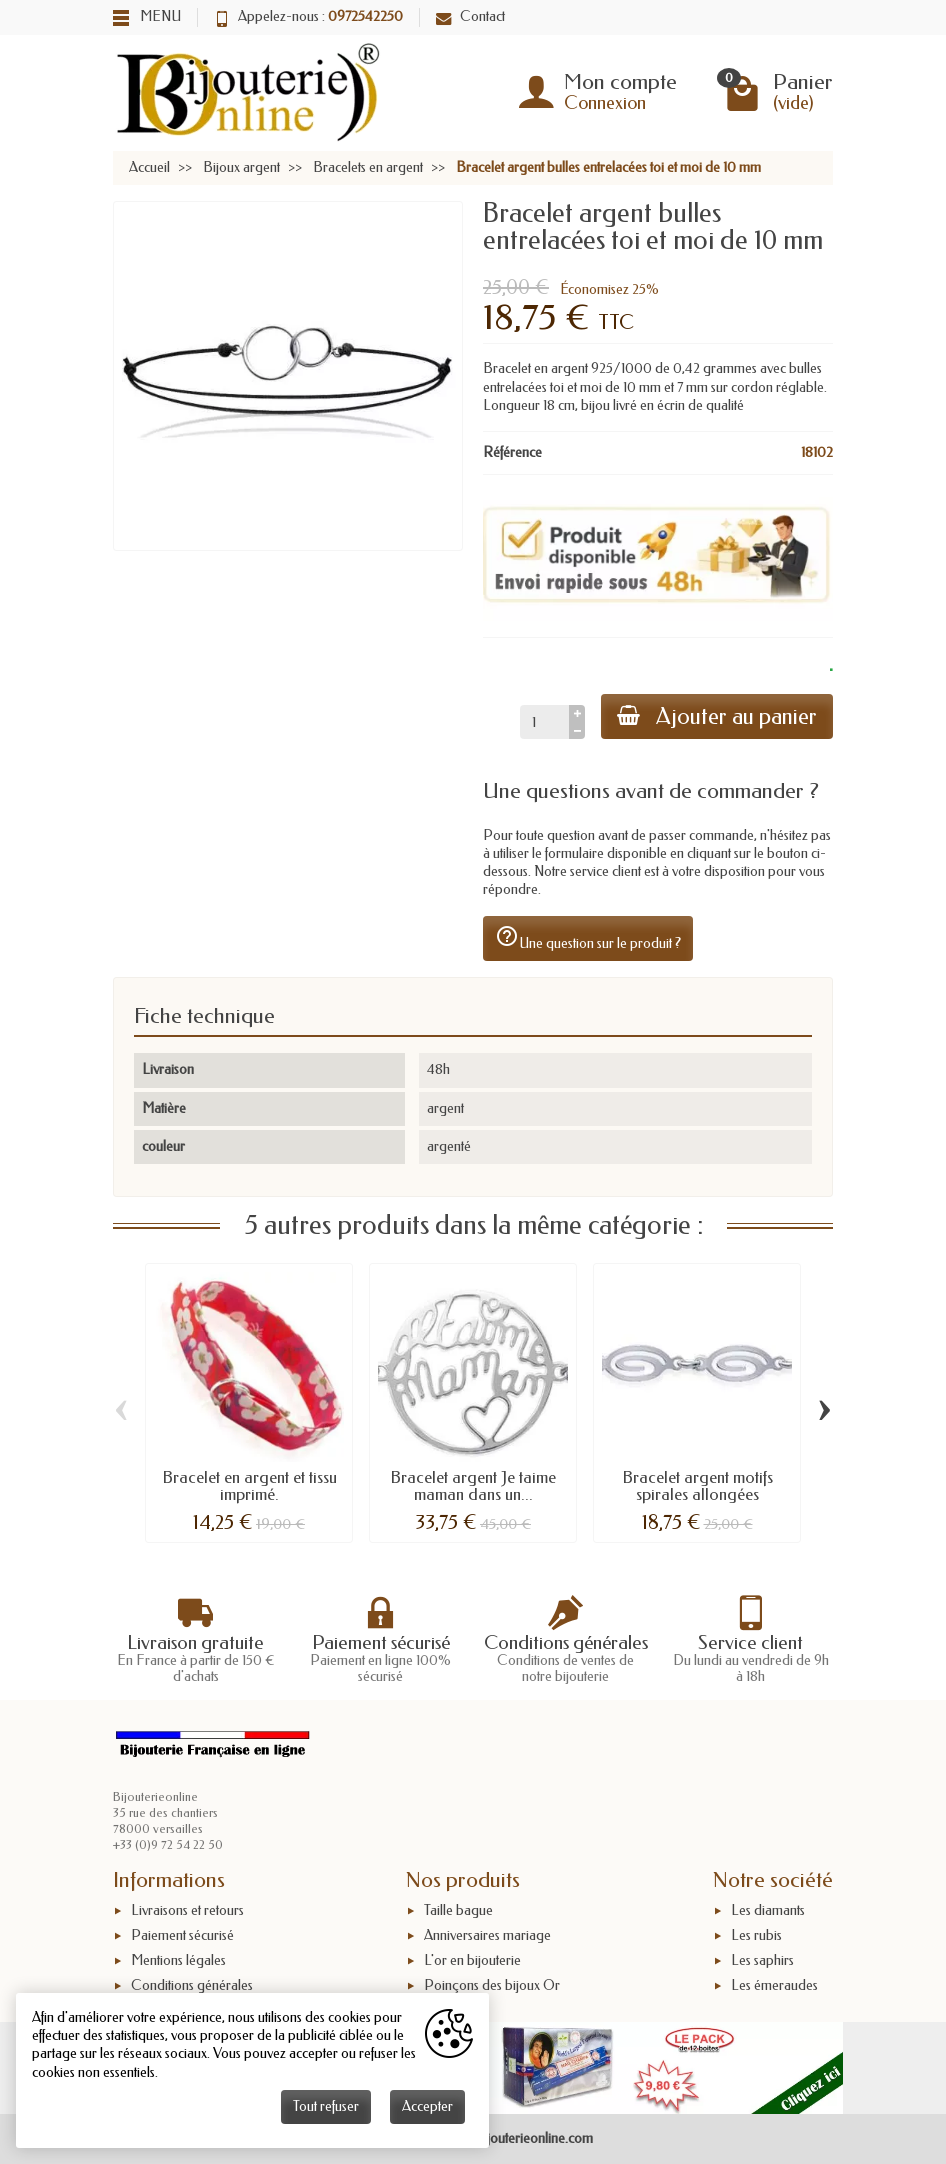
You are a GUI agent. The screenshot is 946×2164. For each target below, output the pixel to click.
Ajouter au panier (717, 716)
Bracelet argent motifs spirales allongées (697, 1486)
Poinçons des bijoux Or (492, 1985)
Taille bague (458, 1911)
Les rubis (756, 1935)
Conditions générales (192, 1985)
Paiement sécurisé (182, 1935)
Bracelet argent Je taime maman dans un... (473, 1486)
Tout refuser (326, 2106)
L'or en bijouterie (472, 1960)
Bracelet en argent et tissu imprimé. (249, 1486)
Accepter (427, 2106)
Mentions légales (178, 1960)
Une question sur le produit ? (588, 938)
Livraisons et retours (187, 1911)
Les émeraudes (774, 1985)
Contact (470, 16)
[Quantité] (544, 722)
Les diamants (768, 1911)
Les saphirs (762, 1960)
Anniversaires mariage (487, 1935)
